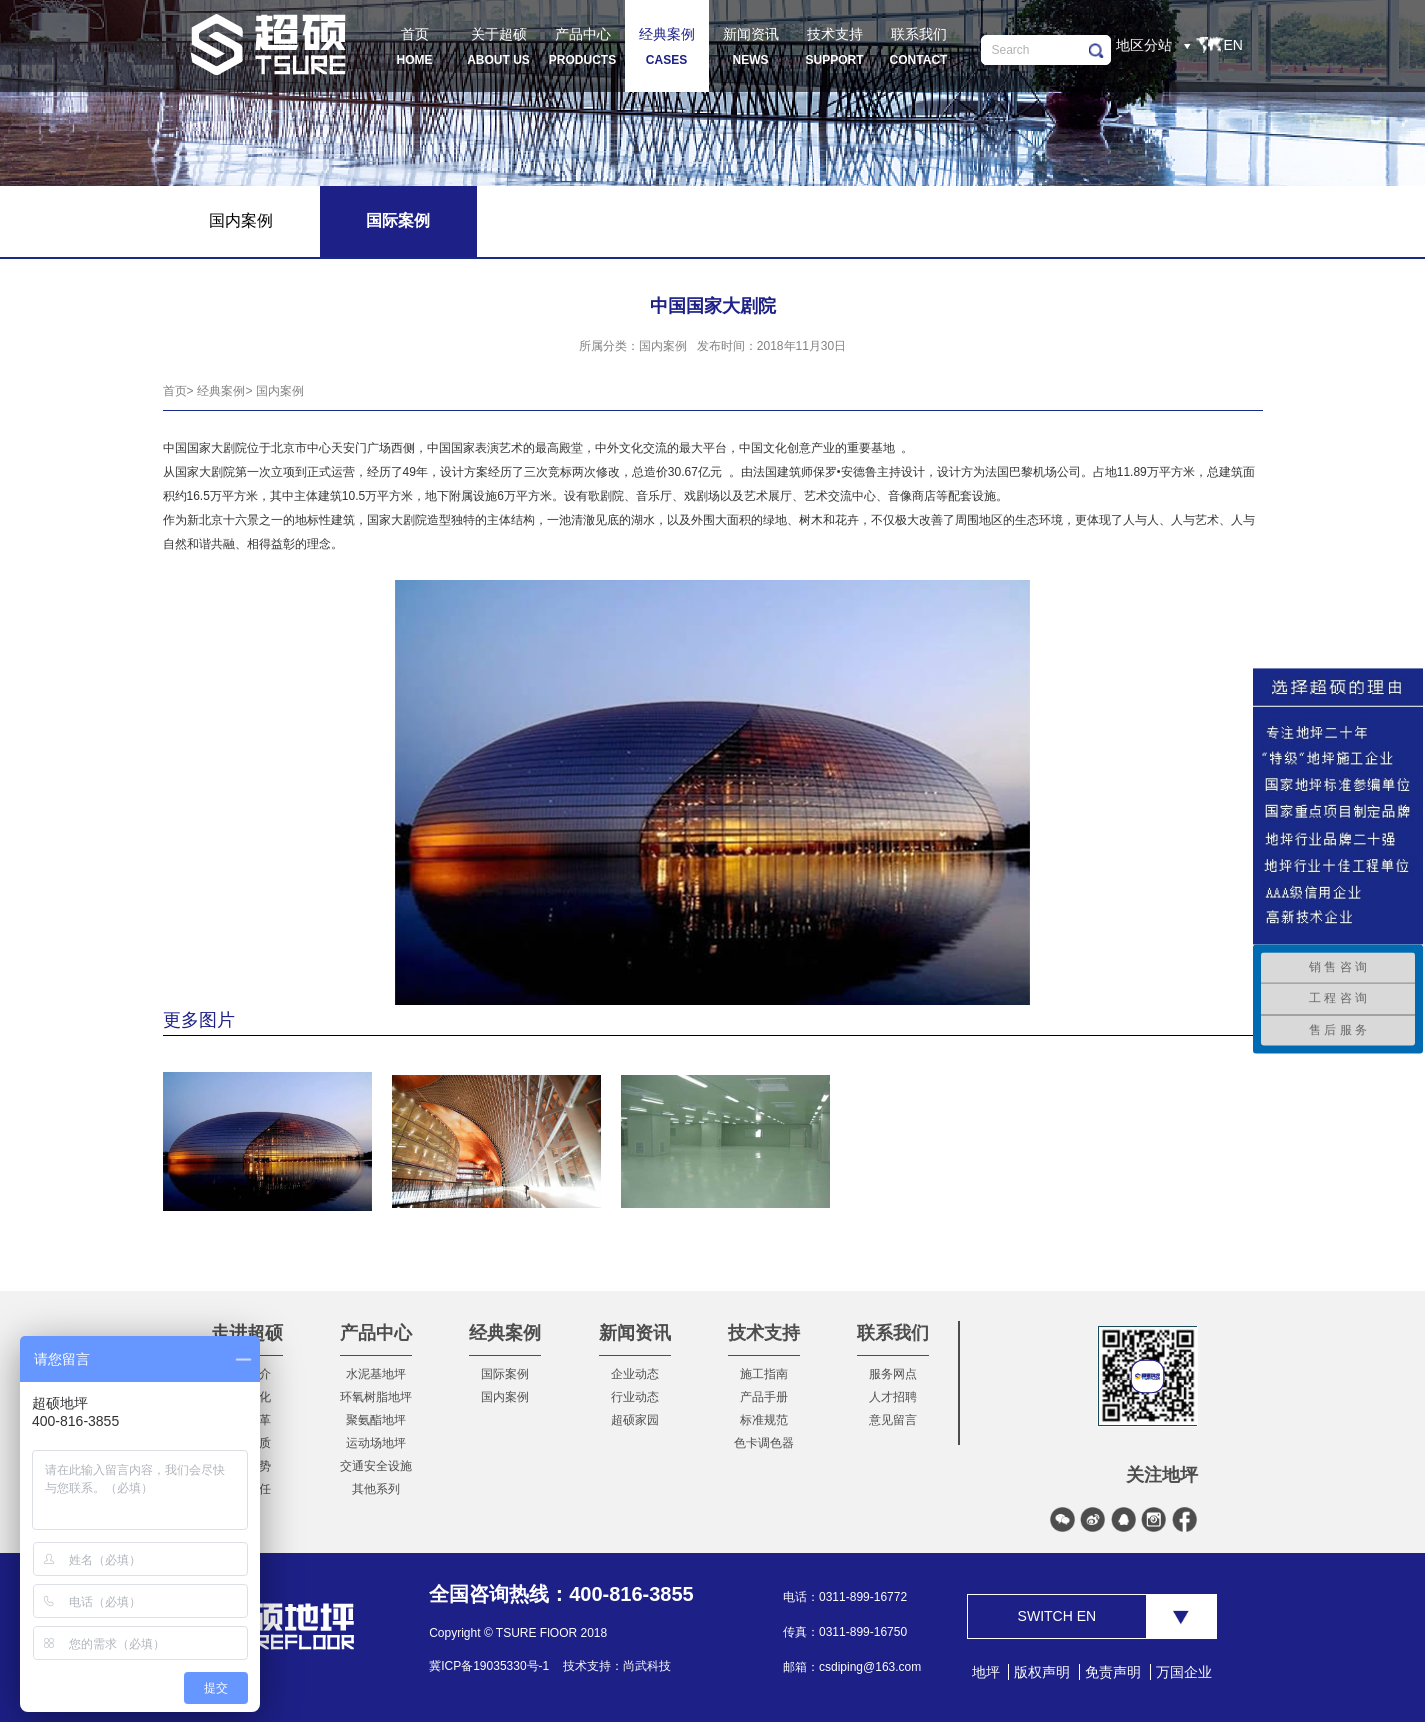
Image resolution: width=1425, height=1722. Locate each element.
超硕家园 (635, 1420)
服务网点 (893, 1374)
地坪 (986, 1672)
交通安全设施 (376, 1466)
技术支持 (764, 1333)
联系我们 (893, 1333)
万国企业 (1184, 1672)
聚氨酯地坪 (376, 1420)
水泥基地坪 (376, 1374)
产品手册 (764, 1397)
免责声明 (1113, 1672)
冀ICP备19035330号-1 (489, 1666)
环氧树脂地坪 (376, 1397)
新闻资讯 (635, 1333)
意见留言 (893, 1420)
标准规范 (764, 1420)
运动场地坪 (376, 1443)
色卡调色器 (764, 1443)
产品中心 (376, 1333)
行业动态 (635, 1397)
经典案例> (224, 391)
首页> (178, 391)
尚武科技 (647, 1666)
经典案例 (505, 1333)
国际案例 (505, 1374)
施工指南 (764, 1374)
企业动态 (635, 1374)
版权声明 (1042, 1672)
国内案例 (280, 391)
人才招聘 (893, 1397)
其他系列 (376, 1489)
